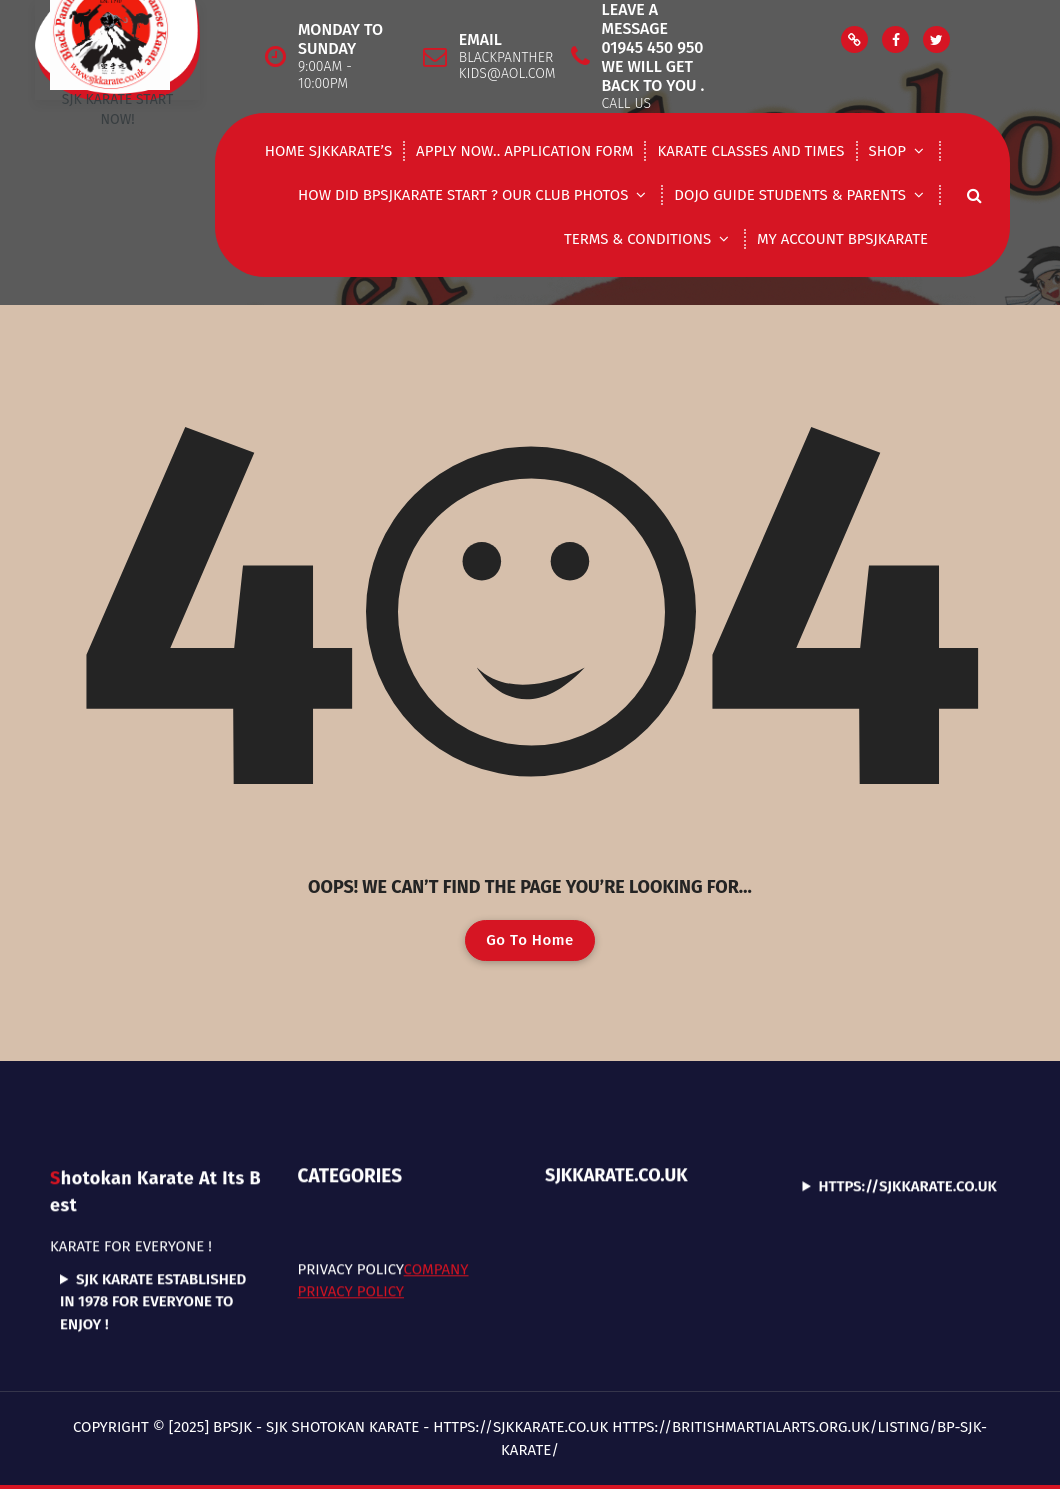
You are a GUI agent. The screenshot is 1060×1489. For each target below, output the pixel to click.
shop (887, 151)
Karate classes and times (750, 151)
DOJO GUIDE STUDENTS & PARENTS (790, 195)
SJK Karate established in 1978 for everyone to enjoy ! (153, 1208)
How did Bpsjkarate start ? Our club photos (463, 195)
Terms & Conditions (637, 239)
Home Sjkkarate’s (328, 151)
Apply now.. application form (524, 151)
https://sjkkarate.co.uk (907, 1094)
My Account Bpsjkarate (842, 239)
